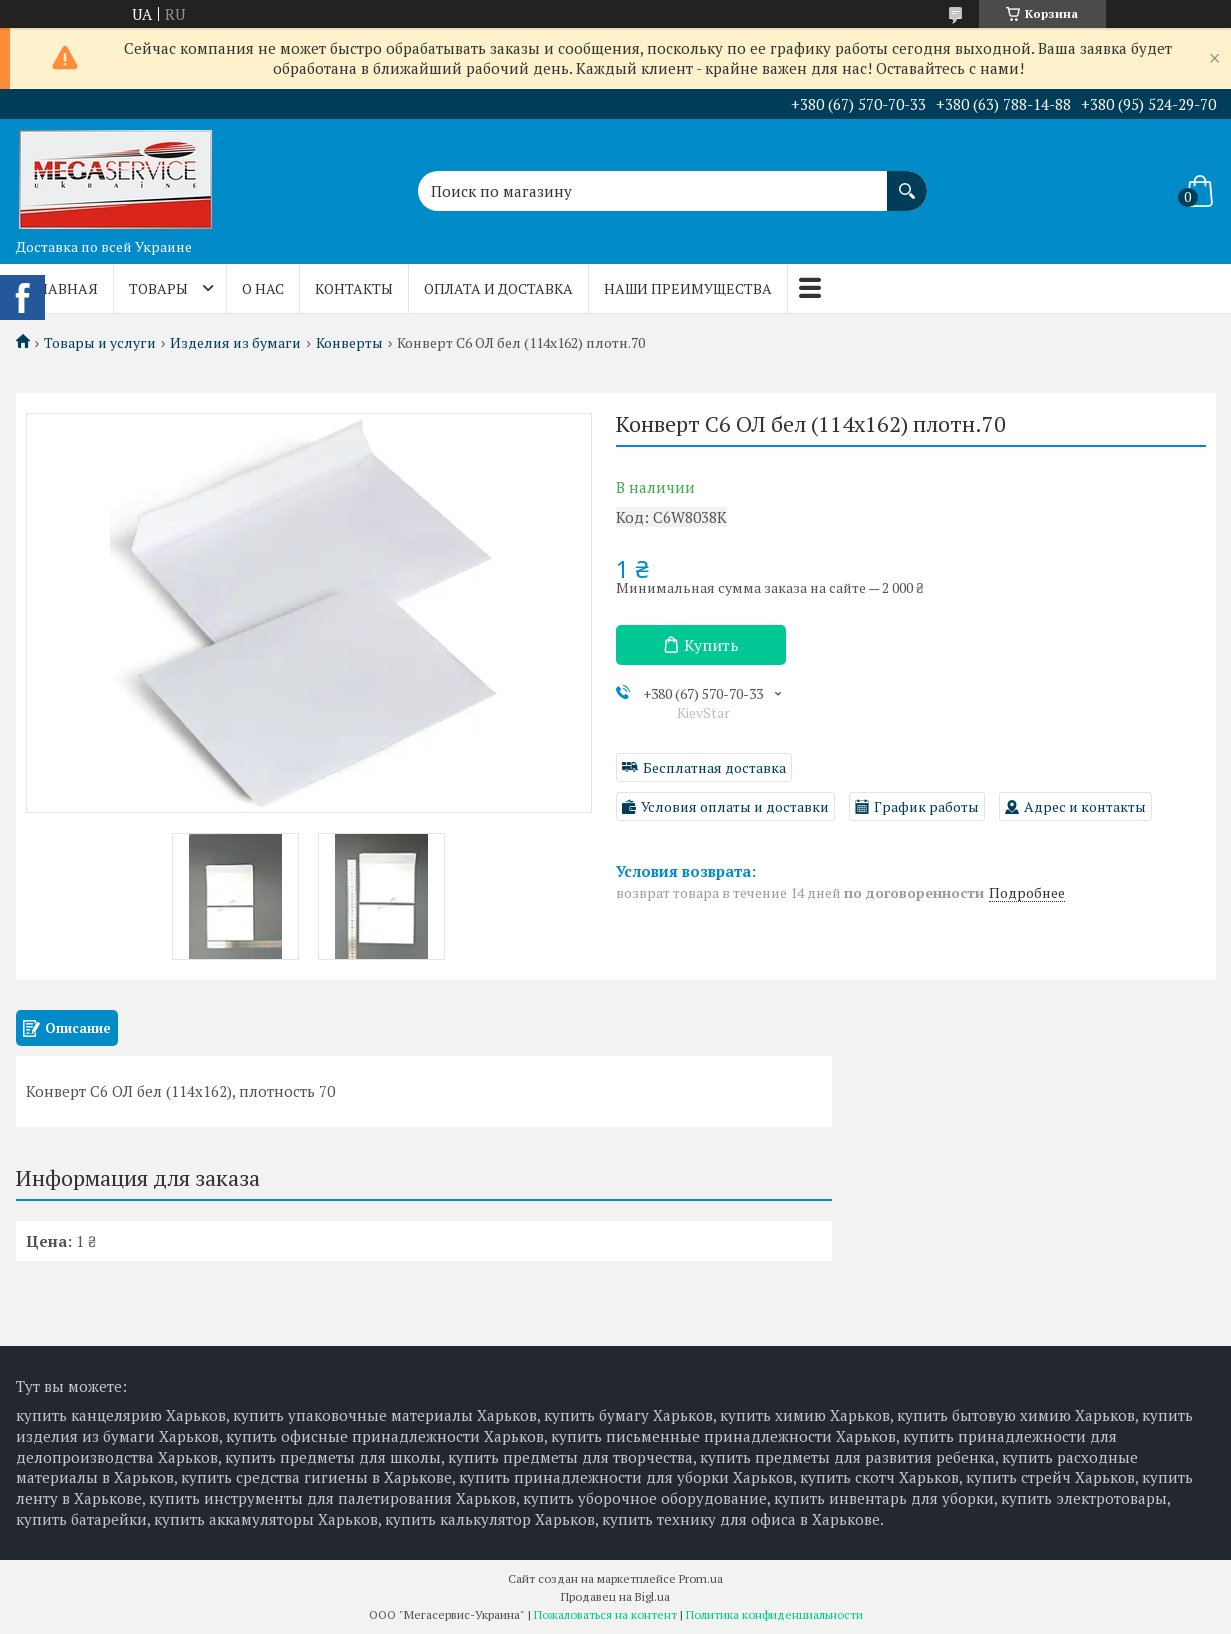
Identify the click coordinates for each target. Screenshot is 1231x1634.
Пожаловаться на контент (605, 1614)
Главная (64, 288)
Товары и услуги (100, 343)
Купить (711, 645)
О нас (263, 288)
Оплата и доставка (498, 288)
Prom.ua (701, 1578)
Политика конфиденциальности (774, 1614)
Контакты (354, 288)
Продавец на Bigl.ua (615, 1596)
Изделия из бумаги (235, 343)
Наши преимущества (688, 288)
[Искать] (907, 181)
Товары (158, 288)
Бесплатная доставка (714, 767)
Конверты (349, 343)
